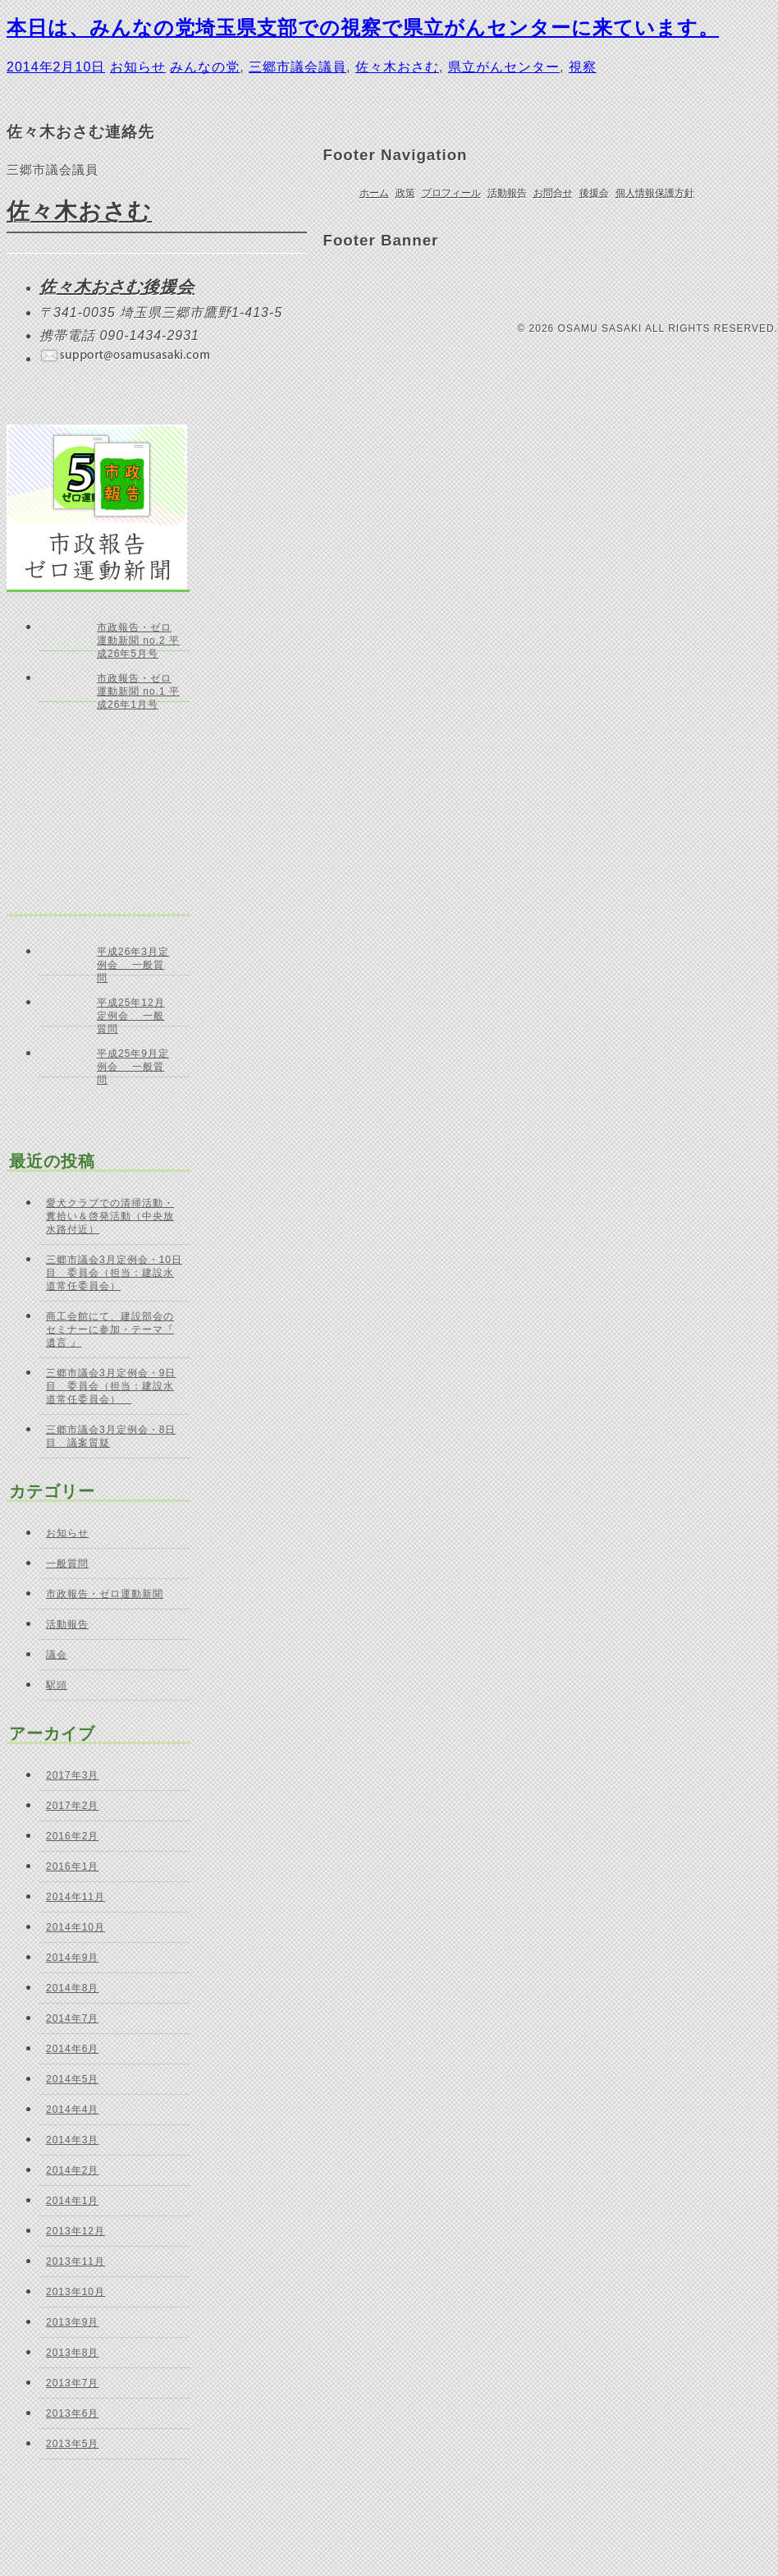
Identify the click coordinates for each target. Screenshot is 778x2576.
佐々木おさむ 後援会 (478, 286)
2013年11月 (75, 2261)
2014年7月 (72, 2018)
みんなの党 (205, 67)
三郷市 (655, 286)
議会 (56, 1654)
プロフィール (451, 193)
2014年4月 (72, 2109)
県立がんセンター (504, 67)
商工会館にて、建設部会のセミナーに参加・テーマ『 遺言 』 (110, 1329)
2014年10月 (75, 1927)
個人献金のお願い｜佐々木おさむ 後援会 (567, 286)
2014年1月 (72, 2200)
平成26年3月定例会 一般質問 (133, 961)
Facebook (416, 286)
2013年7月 (72, 2383)
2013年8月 (72, 2352)
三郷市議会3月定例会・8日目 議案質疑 (111, 1436)
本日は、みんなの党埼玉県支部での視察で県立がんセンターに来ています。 (363, 27)
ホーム (374, 193)
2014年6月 (72, 2049)
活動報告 (507, 193)
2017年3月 (72, 1775)
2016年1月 (72, 1866)
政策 (405, 193)
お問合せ (553, 193)
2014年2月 (72, 2170)
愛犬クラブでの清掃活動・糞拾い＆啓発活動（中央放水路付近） (110, 1216)
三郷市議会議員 (297, 67)
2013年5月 (72, 2444)
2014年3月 (72, 2140)
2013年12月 (75, 2231)
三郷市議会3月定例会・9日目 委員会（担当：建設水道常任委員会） (111, 1386)
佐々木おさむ (397, 67)
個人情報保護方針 (655, 193)
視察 (583, 67)
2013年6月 (72, 2413)
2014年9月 (72, 1957)
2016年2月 (72, 1836)
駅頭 (56, 1685)
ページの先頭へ (722, 71)
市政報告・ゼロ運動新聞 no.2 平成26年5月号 (138, 636)
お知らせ (138, 67)
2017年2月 (72, 1805)
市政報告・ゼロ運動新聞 (104, 1594)
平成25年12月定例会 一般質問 (131, 1011)
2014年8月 (72, 1988)
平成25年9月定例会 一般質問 (133, 1062)
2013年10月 (75, 2292)
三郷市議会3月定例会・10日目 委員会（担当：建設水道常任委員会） (114, 1273)
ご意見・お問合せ (376, 287)
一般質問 (67, 1563)
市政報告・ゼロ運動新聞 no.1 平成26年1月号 (138, 687)
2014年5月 (72, 2079)
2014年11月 (75, 1897)
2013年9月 (72, 2322)
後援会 (594, 193)
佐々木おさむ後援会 (116, 287)
